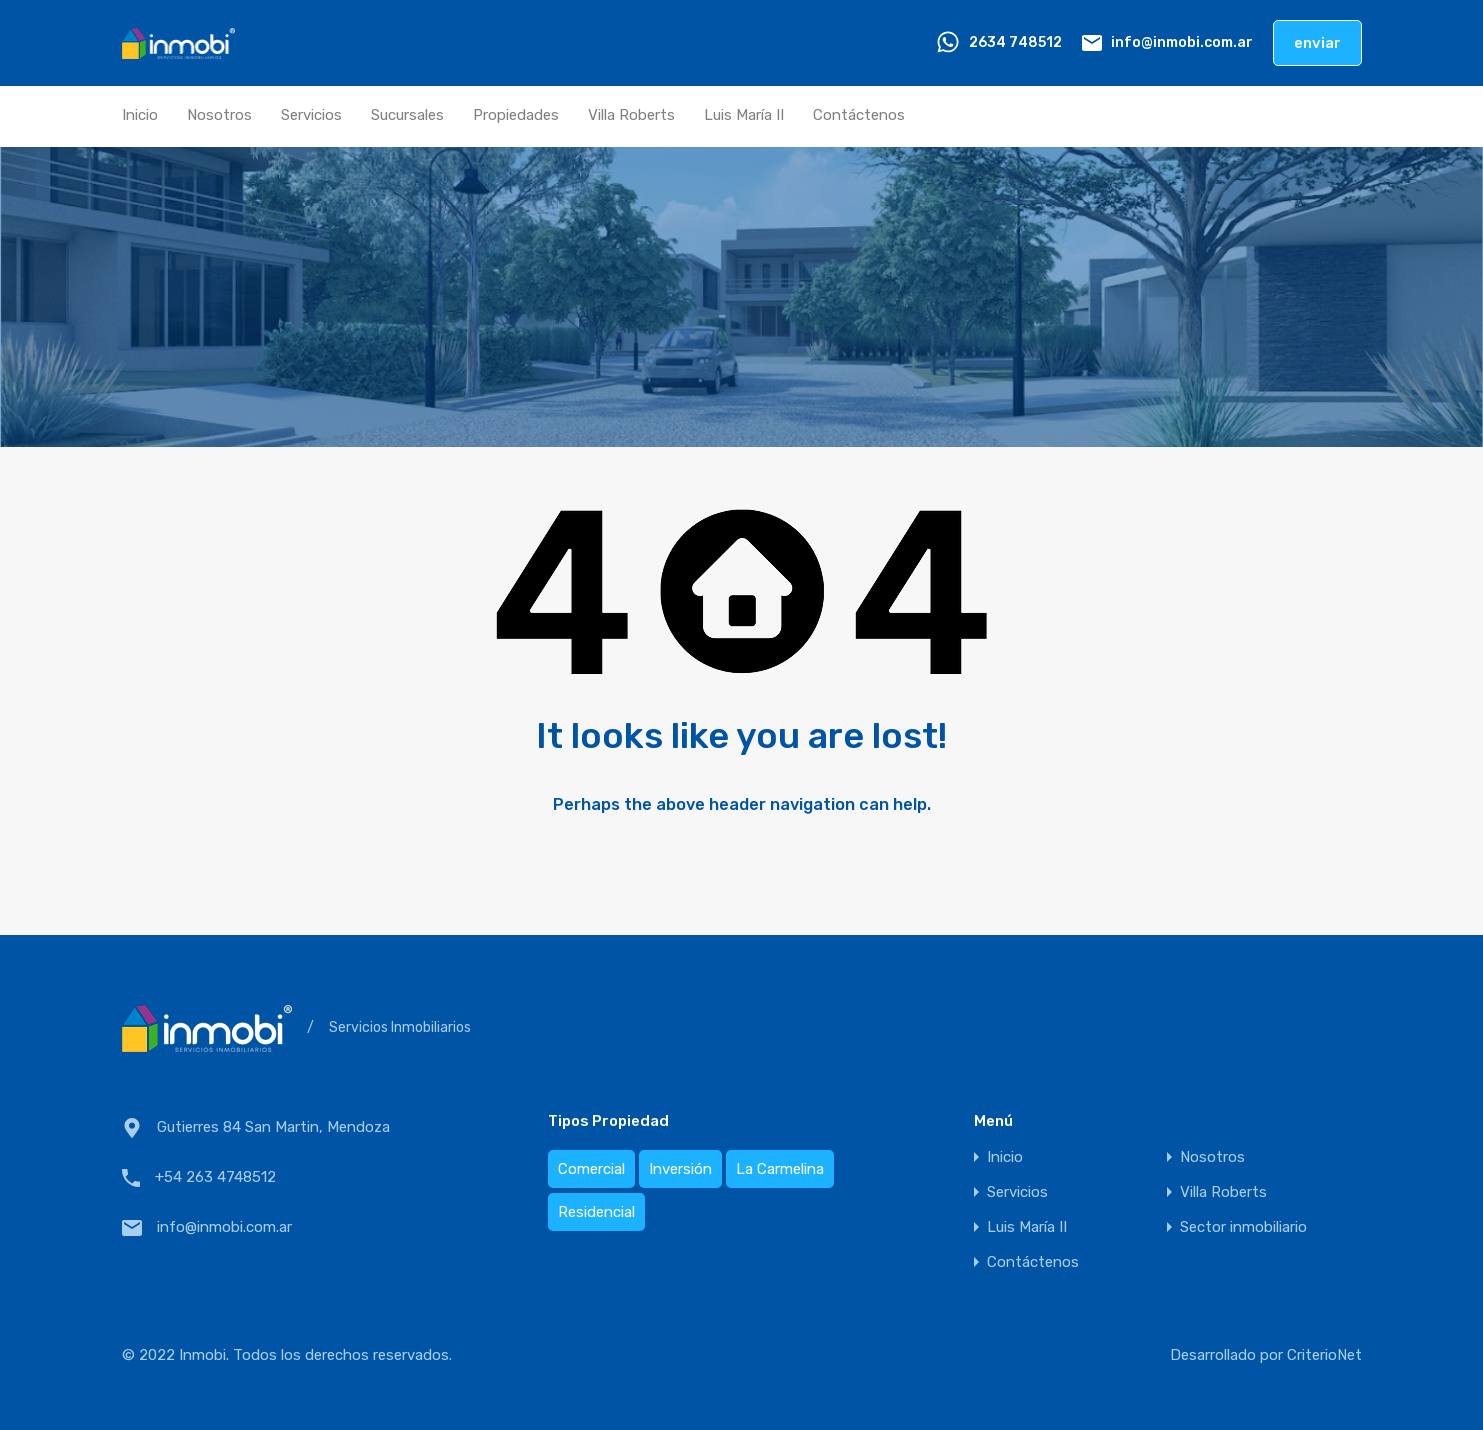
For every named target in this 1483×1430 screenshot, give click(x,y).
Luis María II (744, 115)
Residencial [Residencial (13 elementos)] (596, 1212)
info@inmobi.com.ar (1182, 42)
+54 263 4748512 (215, 1177)
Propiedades (516, 115)
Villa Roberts (631, 115)
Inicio (140, 115)
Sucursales (407, 115)
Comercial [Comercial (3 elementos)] (591, 1169)
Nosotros (219, 115)
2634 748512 (1015, 42)
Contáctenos (859, 115)
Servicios (311, 115)
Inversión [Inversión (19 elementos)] (680, 1169)
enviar (1317, 43)
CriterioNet (1324, 1355)
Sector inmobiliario (1243, 1227)
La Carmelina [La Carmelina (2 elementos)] (780, 1169)
